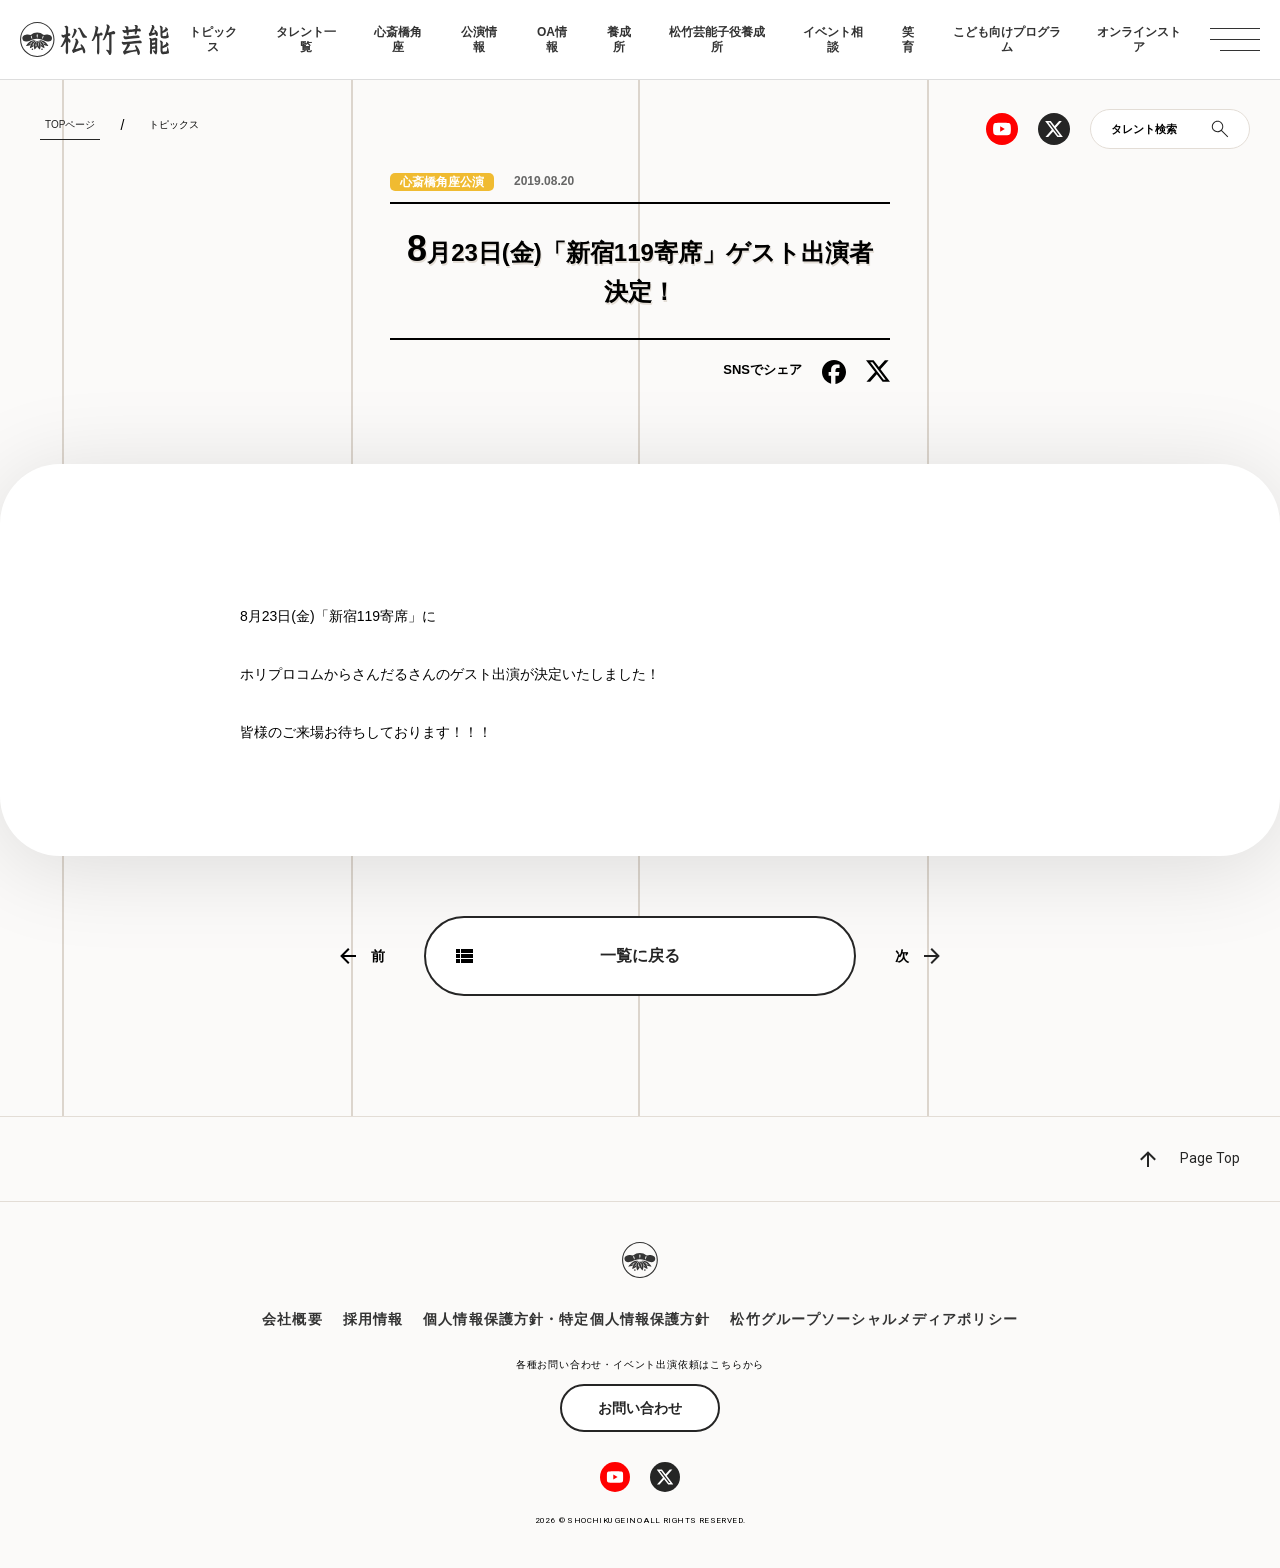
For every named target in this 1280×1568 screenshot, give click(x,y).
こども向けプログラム (1007, 39)
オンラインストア (1139, 39)
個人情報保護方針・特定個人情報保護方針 (566, 1319)
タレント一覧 (306, 39)
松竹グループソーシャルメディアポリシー (873, 1319)
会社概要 (292, 1319)
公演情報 (479, 39)
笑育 (908, 39)
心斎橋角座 (398, 39)
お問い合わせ (640, 1408)
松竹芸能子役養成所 (717, 39)
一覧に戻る (640, 955)
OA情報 (552, 39)
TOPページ (70, 124)
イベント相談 (833, 39)
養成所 (619, 39)
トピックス (213, 39)
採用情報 (373, 1319)
